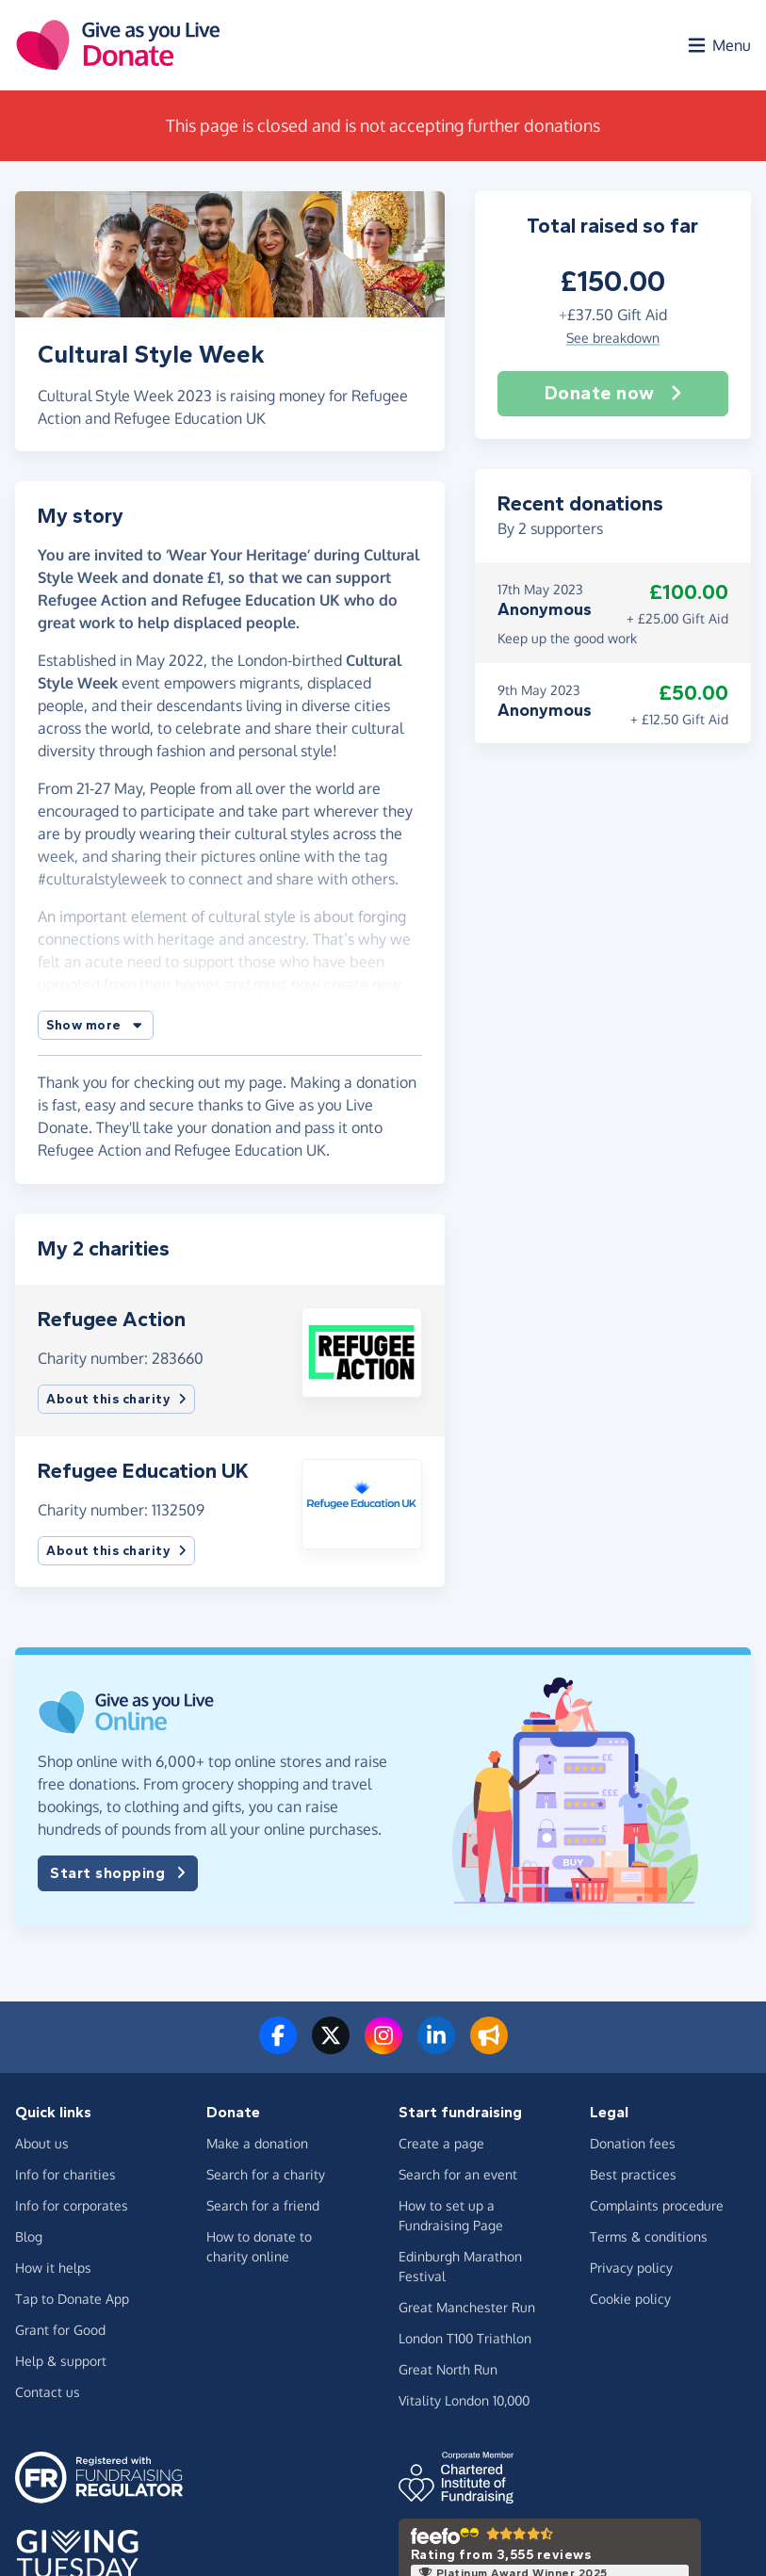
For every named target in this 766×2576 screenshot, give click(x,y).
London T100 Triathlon (465, 2338)
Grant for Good (60, 2330)
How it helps (53, 2268)
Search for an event (458, 2174)
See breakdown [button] (613, 338)
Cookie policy (630, 2299)
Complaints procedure (657, 2205)
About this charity (116, 1399)
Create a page (441, 2143)
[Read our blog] (489, 2046)
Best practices (633, 2174)
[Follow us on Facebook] (278, 2046)
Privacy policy (631, 2268)
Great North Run (448, 2369)
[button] (96, 1025)
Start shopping (118, 1873)
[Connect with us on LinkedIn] (436, 2046)
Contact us (47, 2392)
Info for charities (65, 2174)
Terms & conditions (649, 2236)
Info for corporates (71, 2205)
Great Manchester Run (467, 2307)
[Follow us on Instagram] (383, 2046)
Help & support (60, 2361)
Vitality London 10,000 (464, 2400)
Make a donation (257, 2143)
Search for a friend (262, 2205)
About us (42, 2143)
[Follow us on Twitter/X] (331, 2046)
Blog (28, 2236)
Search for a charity (265, 2174)
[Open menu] (718, 45)
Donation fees (633, 2143)
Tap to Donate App (72, 2299)
